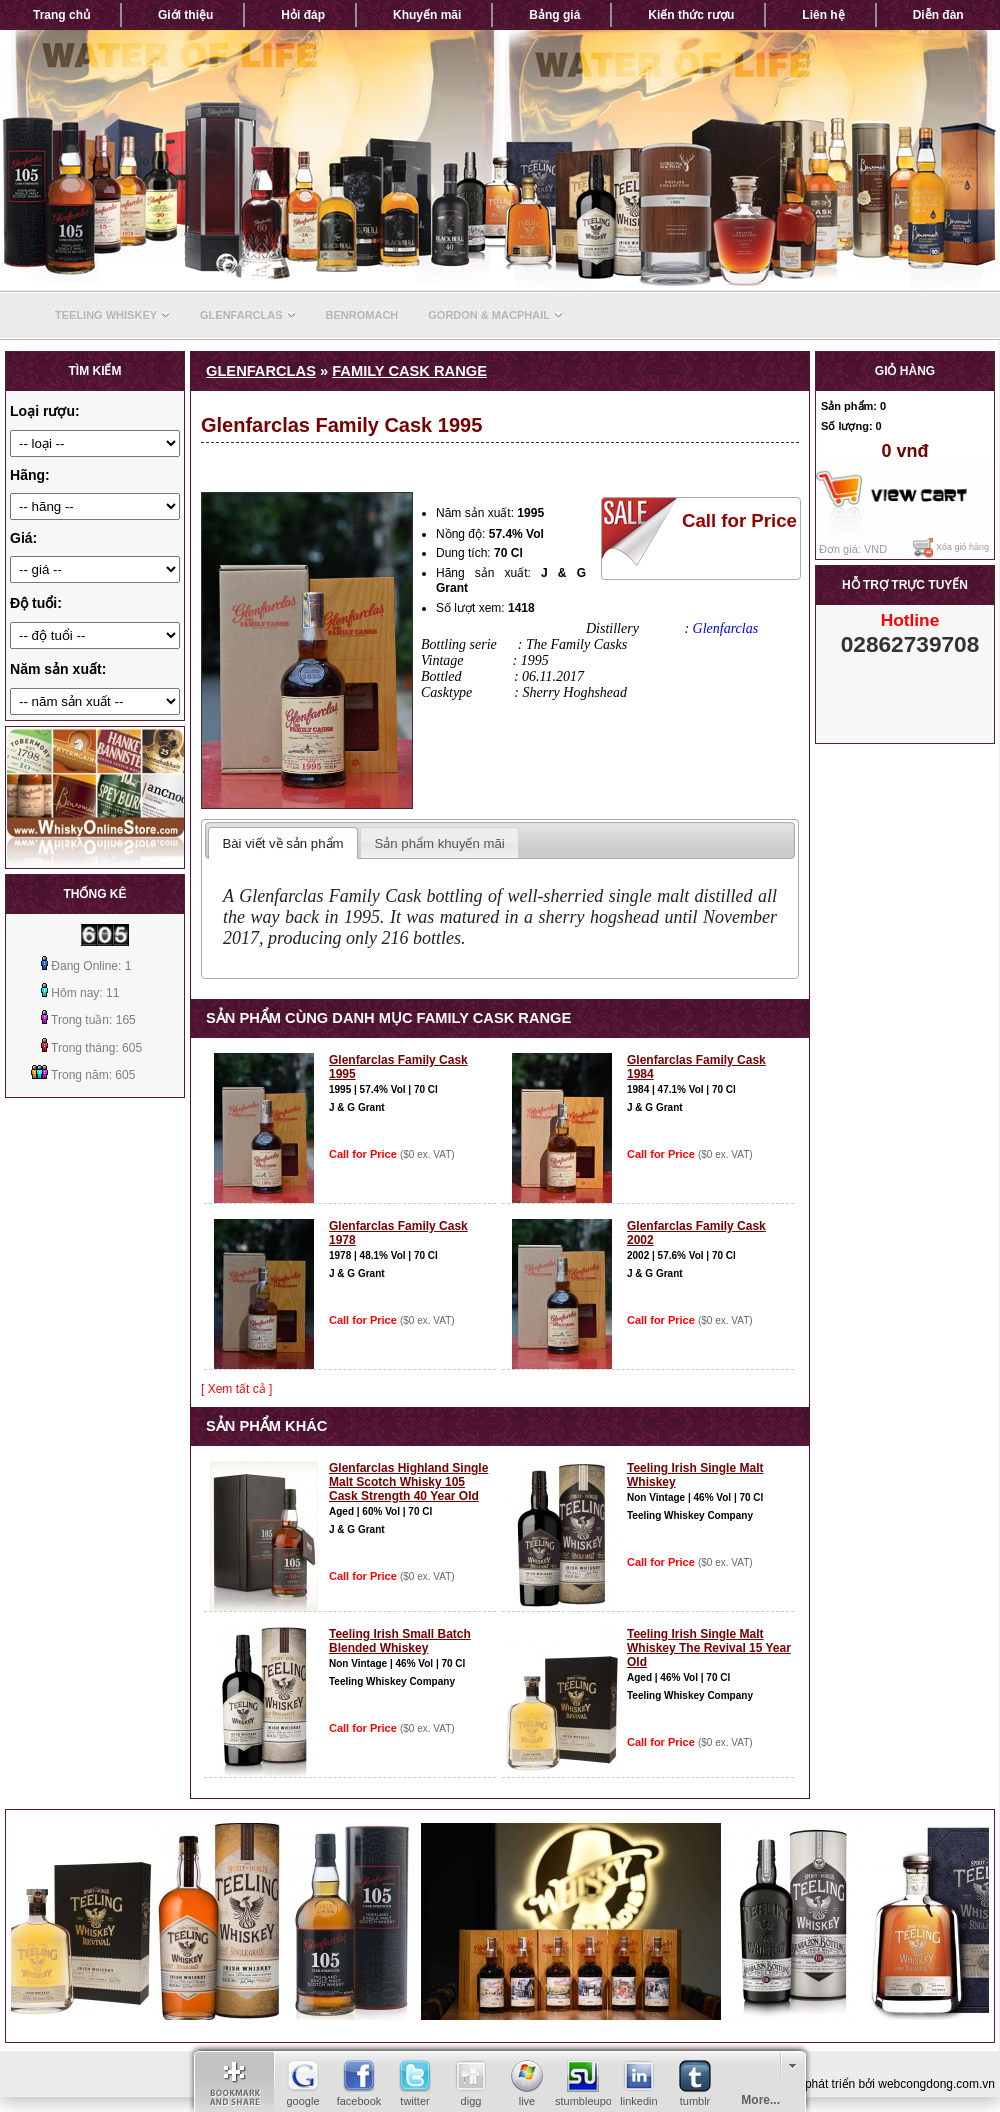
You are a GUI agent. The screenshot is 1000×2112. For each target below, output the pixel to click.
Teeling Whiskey (112, 315)
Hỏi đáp (303, 15)
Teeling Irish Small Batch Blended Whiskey (400, 1641)
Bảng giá (554, 15)
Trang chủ (61, 15)
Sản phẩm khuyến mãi (440, 843)
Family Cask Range (409, 371)
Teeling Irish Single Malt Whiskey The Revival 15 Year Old (709, 1648)
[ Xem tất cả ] (236, 1389)
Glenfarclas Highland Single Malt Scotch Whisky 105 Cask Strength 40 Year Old (408, 1482)
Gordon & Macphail (495, 315)
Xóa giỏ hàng (951, 548)
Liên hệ (823, 15)
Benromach (362, 315)
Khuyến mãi (427, 15)
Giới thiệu (185, 15)
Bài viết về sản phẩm (282, 843)
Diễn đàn (938, 15)
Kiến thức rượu (691, 15)
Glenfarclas (248, 315)
